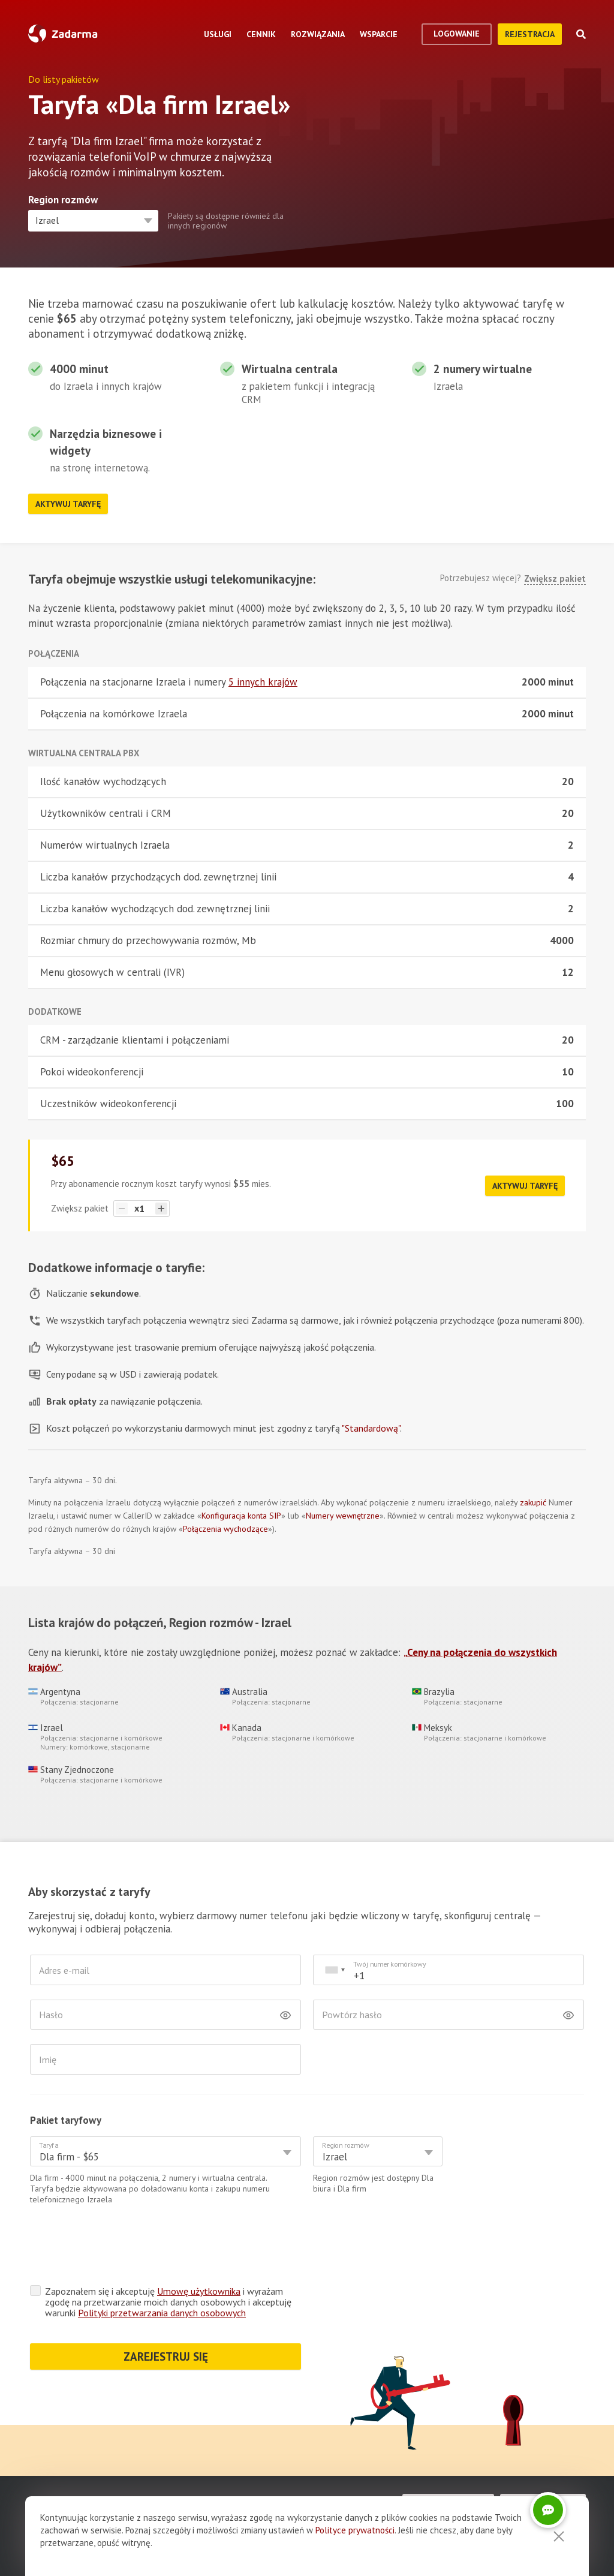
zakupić (533, 1502)
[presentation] (121, 2248)
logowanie (457, 33)
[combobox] (334, 1969)
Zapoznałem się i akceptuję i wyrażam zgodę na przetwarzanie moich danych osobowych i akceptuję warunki (168, 2302)
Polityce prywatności (355, 2530)
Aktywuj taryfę (68, 503)
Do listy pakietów (63, 79)
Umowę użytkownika (198, 2291)
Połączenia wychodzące (225, 1528)
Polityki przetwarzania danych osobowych (162, 2313)
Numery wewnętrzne (343, 1515)
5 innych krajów (262, 682)
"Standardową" (371, 1428)
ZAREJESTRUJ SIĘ (166, 2356)
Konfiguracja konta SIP (241, 1515)
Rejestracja (530, 34)
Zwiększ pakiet (555, 578)
